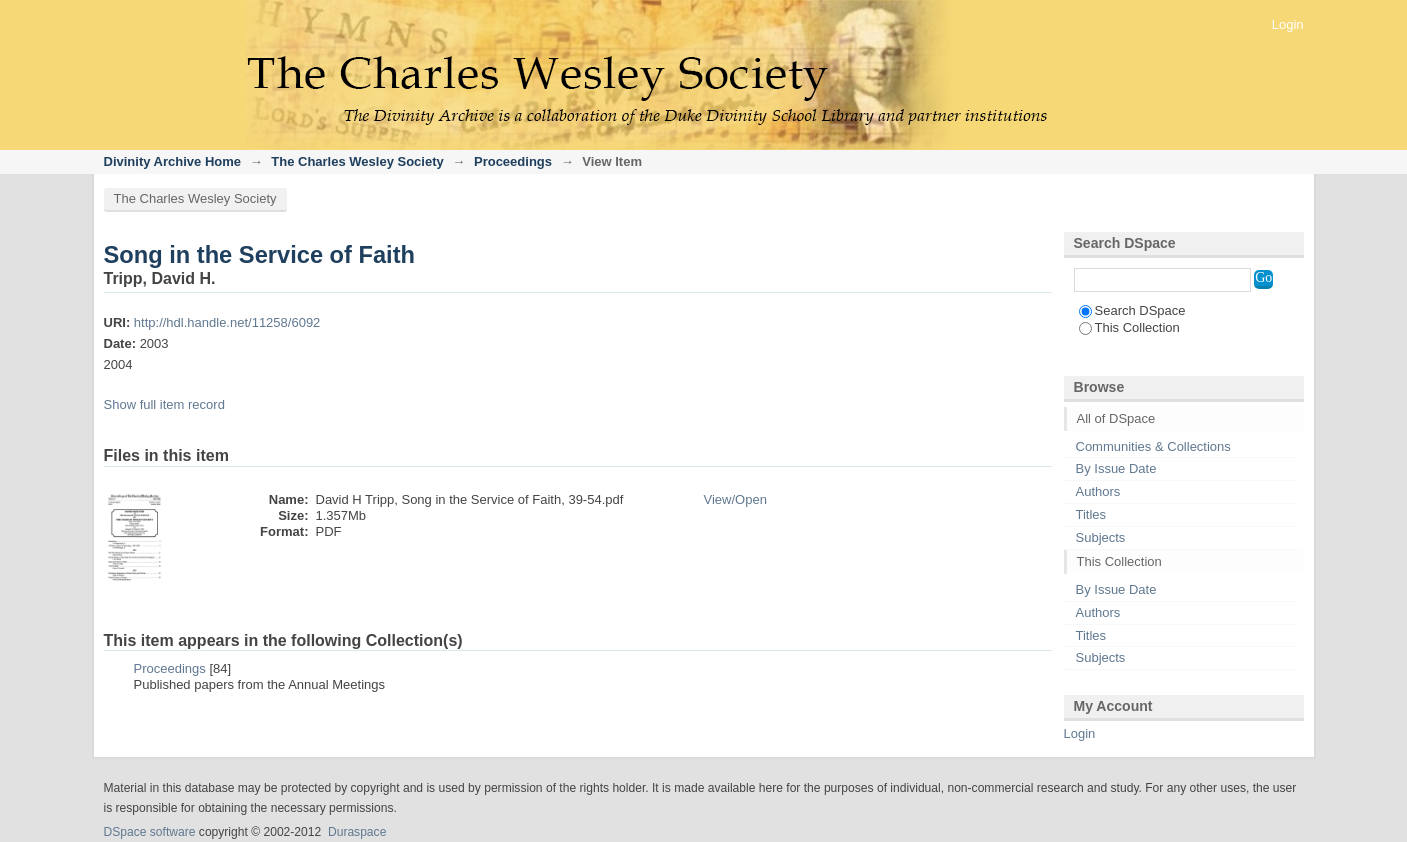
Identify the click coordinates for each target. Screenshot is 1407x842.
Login (1288, 24)
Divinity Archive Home (173, 161)
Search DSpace (1132, 310)
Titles (1091, 514)
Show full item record (164, 404)
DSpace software (150, 832)
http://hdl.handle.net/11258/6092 (227, 322)
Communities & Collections (1153, 446)
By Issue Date (1116, 468)
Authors (1098, 491)
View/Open (735, 499)
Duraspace (357, 832)
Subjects (1101, 537)
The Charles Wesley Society (357, 161)
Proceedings (513, 161)
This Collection (1129, 327)
